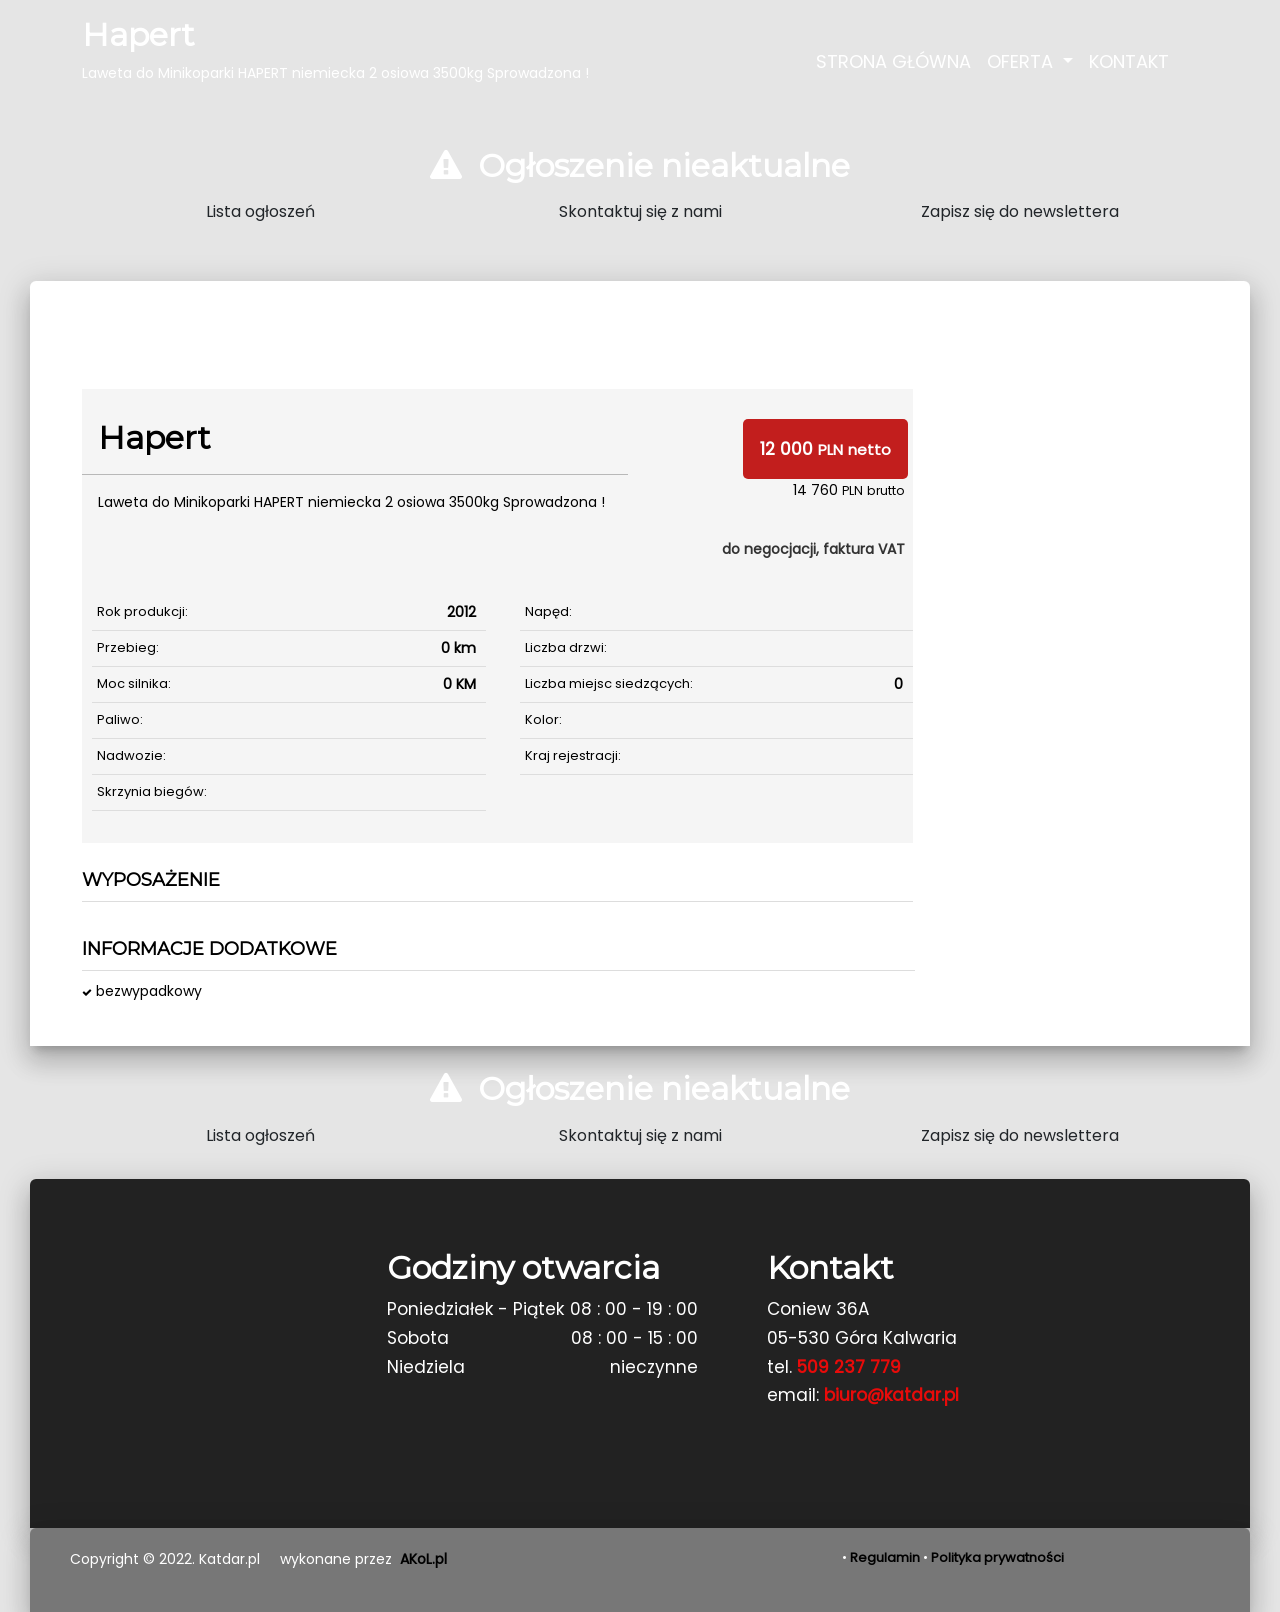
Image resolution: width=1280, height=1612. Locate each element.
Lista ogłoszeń (260, 211)
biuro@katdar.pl (891, 1395)
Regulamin (885, 1557)
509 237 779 (849, 1367)
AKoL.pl (423, 1559)
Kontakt (1129, 61)
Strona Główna (893, 61)
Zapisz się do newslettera (1020, 211)
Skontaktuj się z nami (640, 211)
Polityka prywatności (997, 1557)
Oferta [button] (1022, 61)
